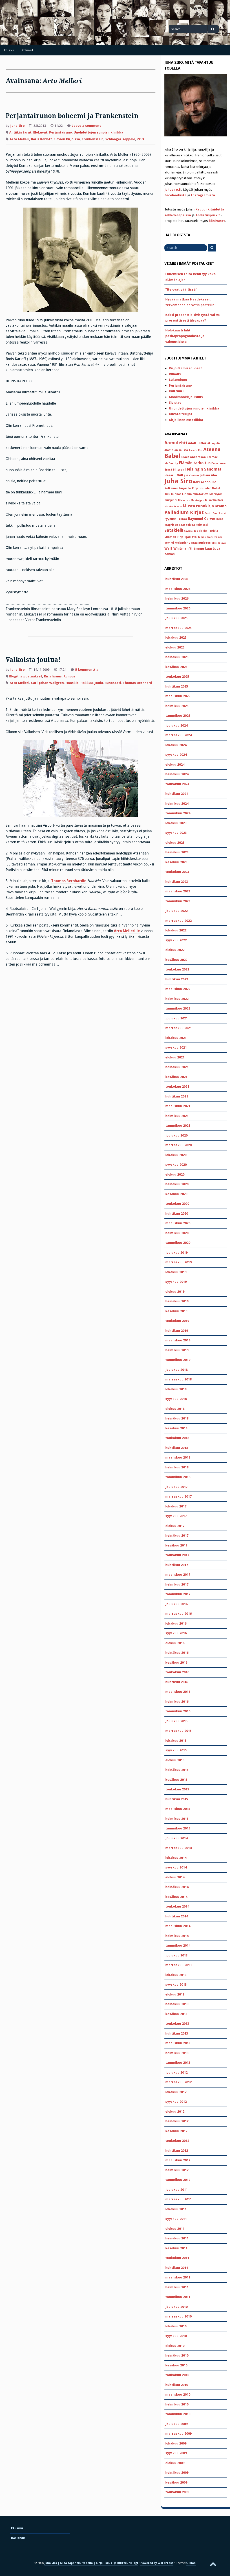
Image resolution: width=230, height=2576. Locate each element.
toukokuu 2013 (177, 2024)
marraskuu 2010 (178, 2316)
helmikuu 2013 (176, 2053)
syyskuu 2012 (176, 2102)
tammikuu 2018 (177, 1477)
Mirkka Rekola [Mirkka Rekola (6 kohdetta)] (173, 506)
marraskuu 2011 (178, 2199)
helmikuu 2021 (176, 1116)
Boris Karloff (41, 139)
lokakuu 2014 (175, 1858)
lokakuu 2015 (175, 1741)
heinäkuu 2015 (176, 1770)
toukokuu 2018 (177, 1438)
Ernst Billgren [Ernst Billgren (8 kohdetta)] (174, 469)
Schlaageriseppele (120, 139)
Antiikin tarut (20, 132)
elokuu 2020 (174, 1174)
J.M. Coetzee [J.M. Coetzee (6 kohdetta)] (191, 475)
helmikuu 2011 (176, 2287)
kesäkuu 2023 (176, 862)
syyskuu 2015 (176, 1750)
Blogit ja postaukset (25, 676)
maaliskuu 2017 (177, 1575)
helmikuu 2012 (176, 2170)
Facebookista (175, 195)
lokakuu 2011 (175, 2209)
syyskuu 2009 (176, 2453)
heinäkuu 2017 (176, 1535)
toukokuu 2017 (177, 1555)
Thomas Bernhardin (68, 881)
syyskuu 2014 (176, 1867)
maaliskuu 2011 (177, 2277)
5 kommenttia (86, 670)
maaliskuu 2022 (177, 989)
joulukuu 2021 (176, 1018)
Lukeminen (178, 380)
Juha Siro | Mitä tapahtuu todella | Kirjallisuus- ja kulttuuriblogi (91, 2563)
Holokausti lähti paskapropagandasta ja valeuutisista (184, 336)
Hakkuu (86, 683)
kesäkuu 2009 (176, 2482)
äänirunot (217, 221)
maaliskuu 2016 (177, 1692)
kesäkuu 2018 (176, 1428)
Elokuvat (40, 132)
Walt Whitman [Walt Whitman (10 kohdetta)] (176, 549)
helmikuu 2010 (176, 2404)
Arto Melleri (19, 139)
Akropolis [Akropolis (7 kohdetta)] (213, 443)
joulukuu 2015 (176, 1721)
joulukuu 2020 (176, 1135)
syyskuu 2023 (176, 833)
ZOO (140, 139)
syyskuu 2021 (176, 1047)
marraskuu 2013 (178, 1965)
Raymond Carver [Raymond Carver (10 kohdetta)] (201, 519)
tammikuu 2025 (177, 716)
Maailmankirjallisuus (186, 397)
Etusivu (9, 50)
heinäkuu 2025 (176, 657)
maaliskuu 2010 (177, 2394)
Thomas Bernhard (137, 683)
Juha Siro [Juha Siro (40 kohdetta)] (178, 481)
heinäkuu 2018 (176, 1418)
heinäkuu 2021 (176, 1067)
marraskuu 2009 (178, 2433)
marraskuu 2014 (178, 1848)
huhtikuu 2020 (176, 1213)
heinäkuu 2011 (176, 2238)
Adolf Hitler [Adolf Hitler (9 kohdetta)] (197, 443)
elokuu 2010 (174, 2346)
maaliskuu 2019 (177, 1340)
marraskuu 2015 (178, 1731)
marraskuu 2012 (178, 2082)
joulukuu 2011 (176, 2190)
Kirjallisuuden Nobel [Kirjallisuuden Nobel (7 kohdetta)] (206, 488)
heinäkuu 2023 (176, 852)
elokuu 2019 (174, 1292)
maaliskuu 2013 (177, 2043)
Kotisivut (27, 50)
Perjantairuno (60, 132)
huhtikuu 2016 (176, 1682)
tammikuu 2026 (177, 608)
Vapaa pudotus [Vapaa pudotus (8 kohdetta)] (200, 542)
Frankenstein (93, 139)
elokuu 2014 (174, 1877)
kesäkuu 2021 (176, 1077)
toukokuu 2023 (177, 872)
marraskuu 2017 (178, 1496)
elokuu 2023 (174, 843)
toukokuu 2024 (177, 784)
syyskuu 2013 (176, 1984)
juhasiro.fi (172, 190)
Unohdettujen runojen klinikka (98, 132)
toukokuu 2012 (177, 2141)
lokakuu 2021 (175, 1038)
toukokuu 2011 (177, 2258)
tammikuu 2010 (177, 2414)
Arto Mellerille (127, 931)
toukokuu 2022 (177, 969)
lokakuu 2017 (175, 1506)
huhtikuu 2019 (176, 1331)
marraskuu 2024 (178, 735)
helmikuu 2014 (176, 1936)
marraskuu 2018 (178, 1379)
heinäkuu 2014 (176, 1887)
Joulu (99, 683)
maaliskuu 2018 (177, 1457)
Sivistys (175, 403)
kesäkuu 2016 (176, 1662)
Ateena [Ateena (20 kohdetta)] (212, 449)
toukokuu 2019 (177, 1321)
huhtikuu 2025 (176, 686)
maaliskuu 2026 (177, 589)
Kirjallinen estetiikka (186, 420)
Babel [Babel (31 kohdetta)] (172, 455)
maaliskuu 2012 (177, 2160)
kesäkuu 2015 (176, 1780)
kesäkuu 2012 (176, 2131)
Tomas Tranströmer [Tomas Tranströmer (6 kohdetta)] (210, 537)
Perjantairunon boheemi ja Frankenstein (72, 116)
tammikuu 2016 (177, 1711)
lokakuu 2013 (175, 1975)
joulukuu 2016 (176, 1604)
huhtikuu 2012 (176, 2151)
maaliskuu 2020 (177, 1223)
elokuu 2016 (174, 1643)
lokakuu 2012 (175, 2092)
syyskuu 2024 (176, 755)
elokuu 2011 (174, 2229)
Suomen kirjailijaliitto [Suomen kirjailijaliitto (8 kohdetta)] (180, 537)
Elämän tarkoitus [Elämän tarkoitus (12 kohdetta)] (194, 463)
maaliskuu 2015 (177, 1809)
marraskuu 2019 (178, 1262)
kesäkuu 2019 (176, 1311)
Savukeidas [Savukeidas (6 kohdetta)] (191, 531)
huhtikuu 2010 (176, 2385)
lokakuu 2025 (175, 637)
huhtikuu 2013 (176, 2033)
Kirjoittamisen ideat (185, 368)
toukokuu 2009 (177, 2492)
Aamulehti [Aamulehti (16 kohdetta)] (175, 442)
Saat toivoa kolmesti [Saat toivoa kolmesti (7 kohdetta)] (193, 524)
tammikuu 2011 (177, 2297)
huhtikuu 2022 (176, 979)
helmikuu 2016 (176, 1702)
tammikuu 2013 (177, 2063)
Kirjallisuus (53, 676)
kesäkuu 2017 (176, 1545)
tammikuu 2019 (177, 1360)
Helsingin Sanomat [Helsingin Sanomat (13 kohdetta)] (203, 469)
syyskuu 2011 (176, 2219)
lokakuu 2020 (175, 1155)
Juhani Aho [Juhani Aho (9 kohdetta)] (208, 475)
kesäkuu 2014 (176, 1897)
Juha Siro (17, 126)
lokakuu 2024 (175, 745)
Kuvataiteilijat (180, 414)
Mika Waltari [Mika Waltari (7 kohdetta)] (214, 500)
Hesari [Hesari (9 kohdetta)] (169, 475)
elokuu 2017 (174, 1526)
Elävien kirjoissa (67, 139)
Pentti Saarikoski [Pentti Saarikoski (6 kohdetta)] (215, 513)
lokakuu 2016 (175, 1623)
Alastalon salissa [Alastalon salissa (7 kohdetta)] (176, 450)
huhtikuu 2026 (176, 579)
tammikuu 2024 (177, 813)
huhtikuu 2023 (176, 882)
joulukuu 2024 (176, 725)
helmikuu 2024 (176, 804)
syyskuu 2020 (176, 1165)
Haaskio (72, 683)
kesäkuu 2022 (176, 960)
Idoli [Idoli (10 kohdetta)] (179, 475)
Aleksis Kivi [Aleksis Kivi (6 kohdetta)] (195, 450)
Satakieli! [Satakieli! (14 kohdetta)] (173, 530)
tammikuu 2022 (177, 1008)
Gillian (191, 2563)
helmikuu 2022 (176, 999)
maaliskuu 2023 (177, 891)
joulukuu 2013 (176, 1955)
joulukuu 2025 (176, 618)
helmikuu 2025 (176, 706)
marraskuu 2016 (178, 1614)
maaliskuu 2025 (177, 696)
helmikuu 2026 (176, 598)
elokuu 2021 (174, 1057)
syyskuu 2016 (176, 1633)
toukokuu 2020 (177, 1204)
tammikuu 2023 (177, 901)
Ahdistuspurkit (207, 215)
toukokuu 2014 (177, 1906)
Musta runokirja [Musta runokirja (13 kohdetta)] (198, 506)
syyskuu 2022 (176, 940)
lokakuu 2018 (175, 1389)
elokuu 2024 (174, 764)
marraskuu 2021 (178, 1028)
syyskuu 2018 (176, 1399)
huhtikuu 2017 (176, 1565)
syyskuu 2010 (176, 2336)
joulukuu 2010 (176, 2307)
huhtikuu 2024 (176, 794)
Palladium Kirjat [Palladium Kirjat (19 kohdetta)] (184, 512)
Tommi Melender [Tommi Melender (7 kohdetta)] (176, 542)
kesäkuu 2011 (176, 2248)
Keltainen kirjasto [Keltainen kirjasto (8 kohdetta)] (177, 488)
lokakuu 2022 (175, 930)
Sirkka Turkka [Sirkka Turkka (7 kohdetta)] (208, 530)
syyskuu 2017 (176, 1516)
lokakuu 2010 (175, 2326)
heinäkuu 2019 (176, 1301)
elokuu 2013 (174, 1994)
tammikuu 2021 (177, 1126)
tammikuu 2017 (177, 1594)
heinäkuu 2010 (176, 2355)
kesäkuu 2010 (176, 2365)
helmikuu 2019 (176, 1350)
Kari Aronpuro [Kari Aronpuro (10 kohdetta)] (204, 482)
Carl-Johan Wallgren (47, 683)
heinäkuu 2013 (176, 2004)
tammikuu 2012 (177, 2180)
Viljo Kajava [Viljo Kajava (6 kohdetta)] (219, 542)
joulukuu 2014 (176, 1838)
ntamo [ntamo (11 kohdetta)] (221, 506)
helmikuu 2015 (176, 1819)
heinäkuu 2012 (176, 2121)
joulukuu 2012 (176, 2072)
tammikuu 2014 (177, 1945)
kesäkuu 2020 (176, 1194)
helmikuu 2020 (176, 1233)
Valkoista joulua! (33, 660)
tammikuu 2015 (177, 1828)
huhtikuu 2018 (176, 1448)
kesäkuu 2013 (176, 2014)
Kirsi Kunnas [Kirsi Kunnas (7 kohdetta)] (172, 494)
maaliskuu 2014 (177, 1926)
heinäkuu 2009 (176, 2473)
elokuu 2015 (174, 1760)
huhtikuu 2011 (176, 2268)
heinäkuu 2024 (176, 774)
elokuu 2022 (174, 950)
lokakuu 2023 (175, 823)
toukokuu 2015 (177, 1789)
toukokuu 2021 (177, 1086)
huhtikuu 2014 (176, 1916)
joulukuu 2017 (176, 1487)
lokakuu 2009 (175, 2443)
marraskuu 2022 (178, 921)
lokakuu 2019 (175, 1272)
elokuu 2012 (174, 2111)
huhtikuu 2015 (176, 1799)
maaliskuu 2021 (177, 1106)
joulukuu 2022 (176, 911)
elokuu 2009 (174, 2463)
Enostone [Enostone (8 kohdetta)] (218, 463)
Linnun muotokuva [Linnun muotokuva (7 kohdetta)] (195, 494)
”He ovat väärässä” (181, 289)
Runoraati (113, 683)
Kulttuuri (176, 391)
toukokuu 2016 (177, 1672)
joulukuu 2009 (176, 2424)
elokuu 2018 (174, 1409)
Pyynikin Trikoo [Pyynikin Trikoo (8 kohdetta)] (175, 519)
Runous (69, 676)
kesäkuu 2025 (176, 667)
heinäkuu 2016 (176, 1653)
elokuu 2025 (174, 647)
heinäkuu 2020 (176, 1184)
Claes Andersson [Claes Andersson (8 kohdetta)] (193, 457)
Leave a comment (86, 126)
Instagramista (203, 195)
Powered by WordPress (156, 2563)
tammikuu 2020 (177, 1243)
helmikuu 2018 (176, 1467)
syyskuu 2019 (176, 1282)
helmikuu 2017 (176, 1584)
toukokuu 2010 (177, 2375)
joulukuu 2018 (176, 1370)
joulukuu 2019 (176, 1253)
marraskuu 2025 (178, 628)
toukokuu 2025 (177, 677)
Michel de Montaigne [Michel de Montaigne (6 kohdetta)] (191, 500)
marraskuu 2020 (178, 1145)
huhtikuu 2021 (176, 1096)
